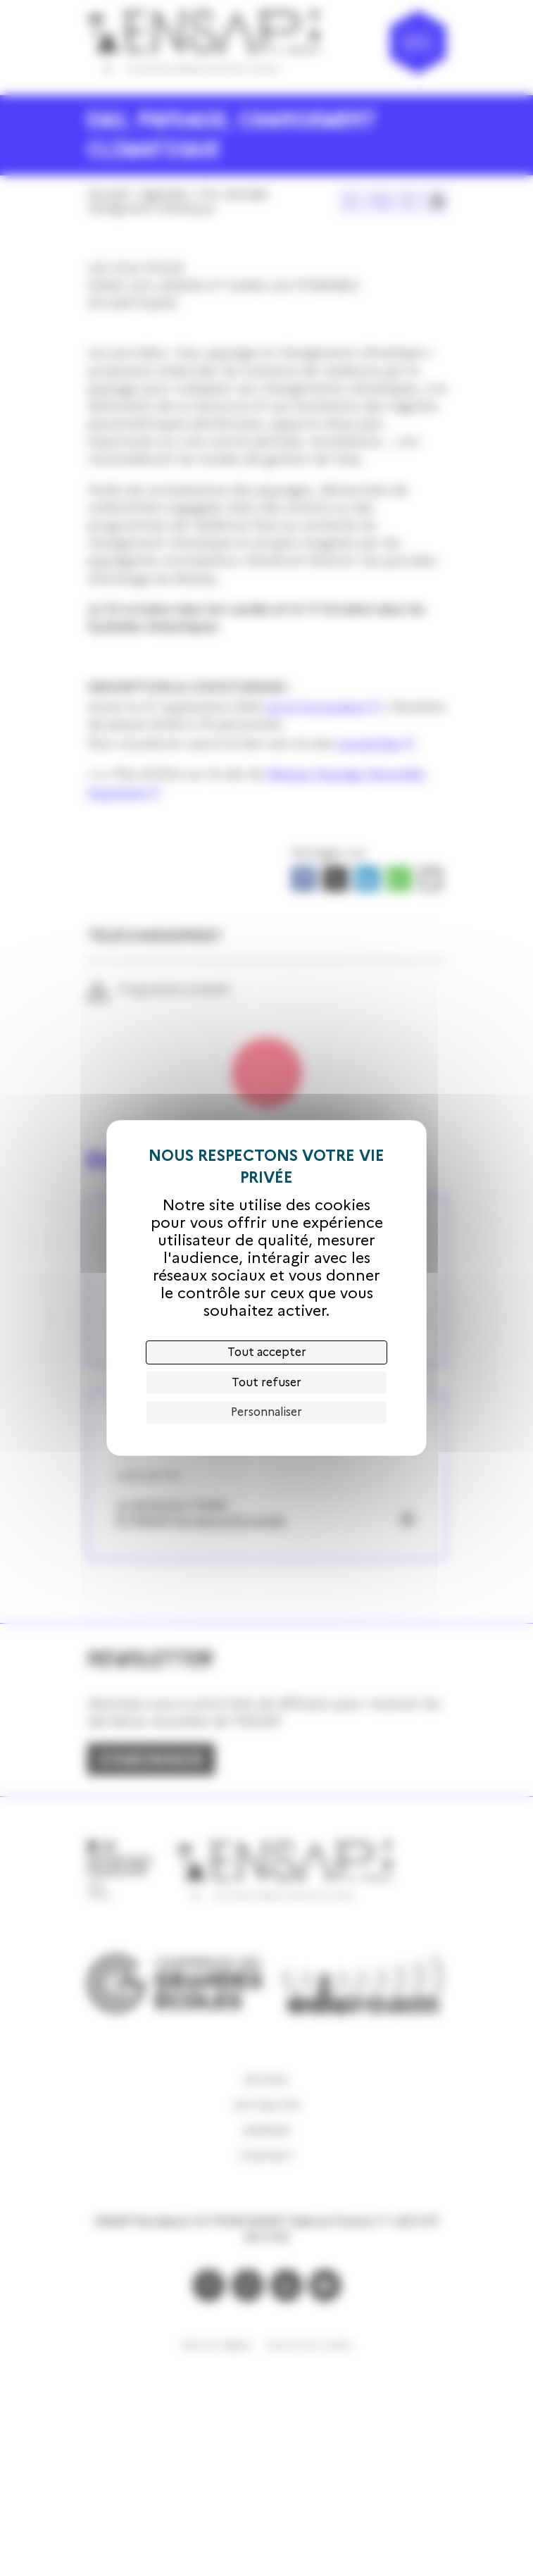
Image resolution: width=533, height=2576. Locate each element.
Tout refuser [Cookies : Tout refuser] (266, 1382)
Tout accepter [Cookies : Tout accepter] (266, 1352)
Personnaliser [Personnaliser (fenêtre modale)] (266, 1412)
